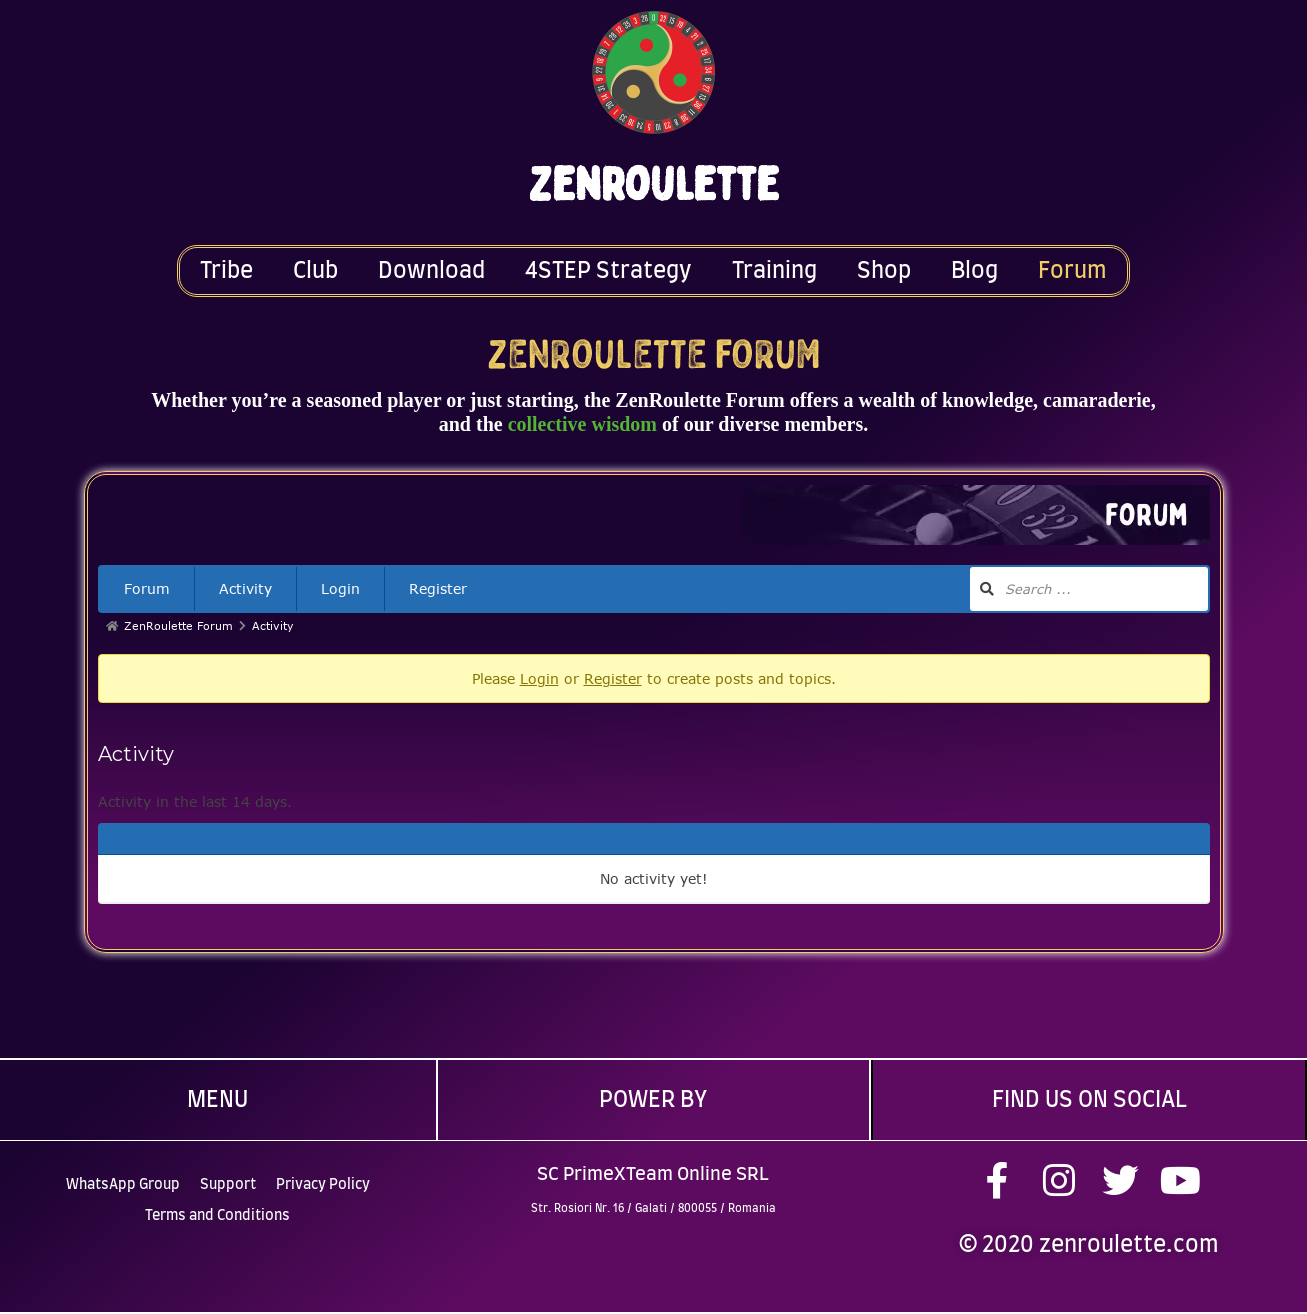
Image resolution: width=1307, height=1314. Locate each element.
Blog (974, 271)
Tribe (226, 271)
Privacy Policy (323, 1180)
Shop (884, 271)
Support (228, 1180)
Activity (245, 588)
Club (315, 271)
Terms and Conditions (217, 1211)
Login (340, 588)
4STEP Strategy (608, 271)
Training (774, 271)
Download (431, 271)
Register (438, 588)
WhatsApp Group (123, 1180)
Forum (1072, 271)
